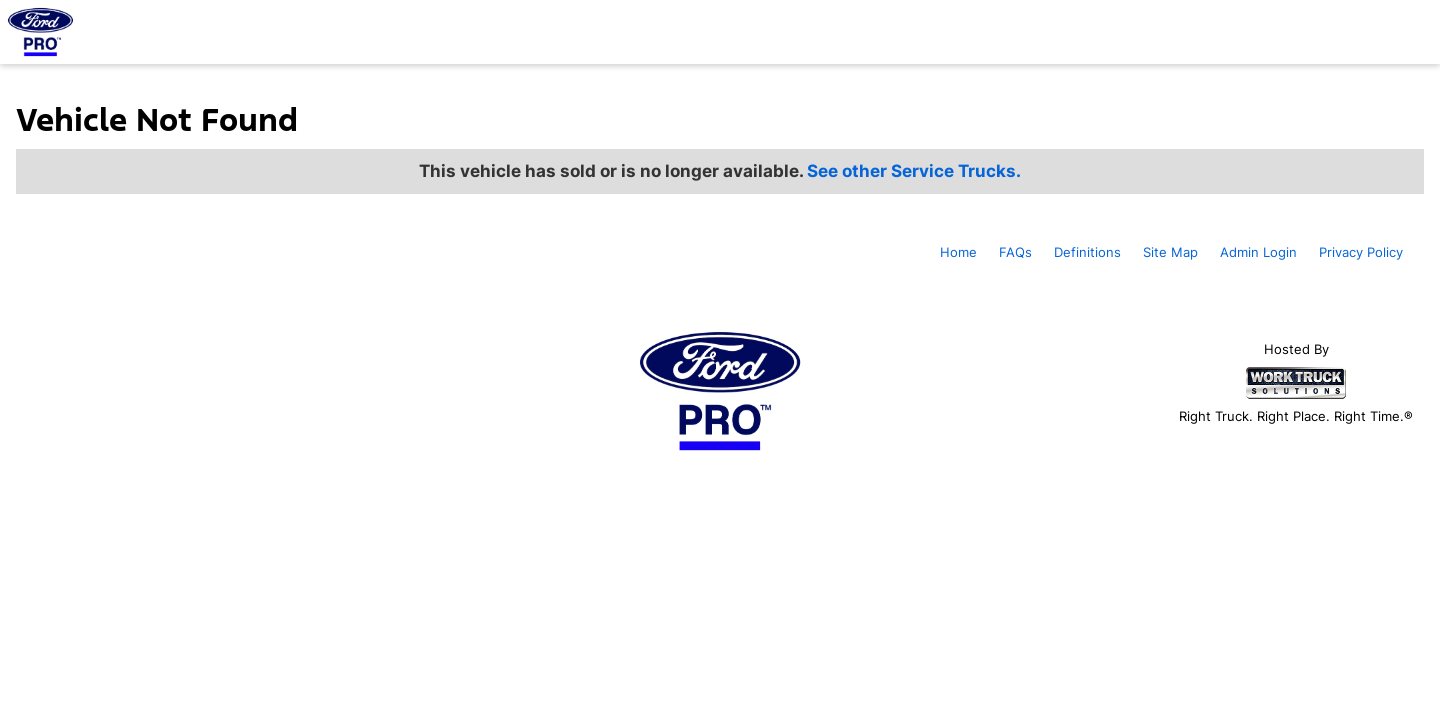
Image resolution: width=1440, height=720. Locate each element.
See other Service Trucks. (914, 171)
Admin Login (1258, 252)
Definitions (1087, 252)
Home (958, 252)
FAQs (1015, 252)
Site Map (1170, 252)
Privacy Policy (1361, 252)
